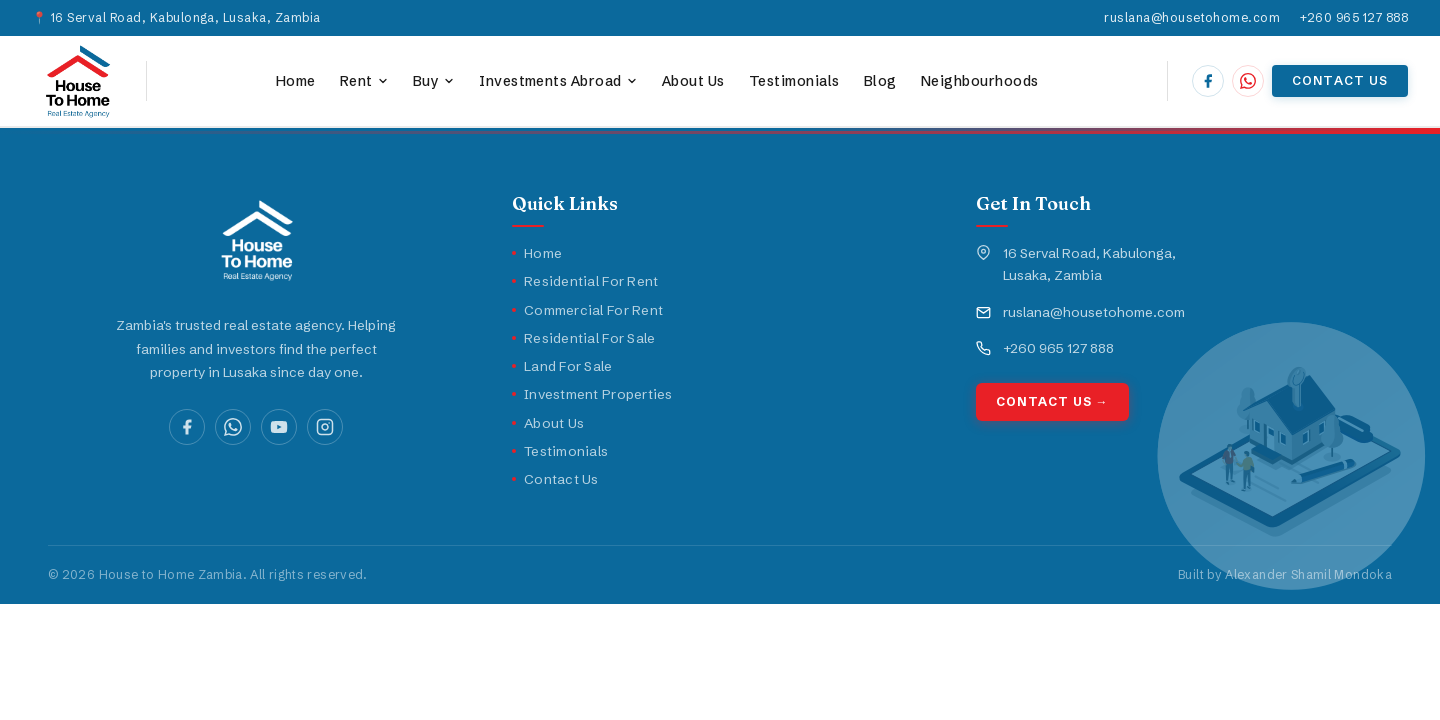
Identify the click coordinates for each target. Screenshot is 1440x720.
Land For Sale (562, 366)
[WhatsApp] (233, 427)
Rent (364, 81)
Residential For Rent (585, 281)
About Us (693, 81)
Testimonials (794, 81)
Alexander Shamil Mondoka (1308, 574)
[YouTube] (279, 427)
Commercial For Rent (587, 310)
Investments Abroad (558, 81)
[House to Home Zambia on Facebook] (1208, 81)
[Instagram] (325, 427)
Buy (434, 81)
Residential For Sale (583, 338)
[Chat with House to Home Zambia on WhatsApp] (1248, 81)
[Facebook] (187, 427)
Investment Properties (592, 394)
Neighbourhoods (980, 81)
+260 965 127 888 (1354, 17)
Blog (880, 81)
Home (296, 81)
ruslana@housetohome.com (1192, 17)
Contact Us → (1052, 401)
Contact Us (1340, 80)
